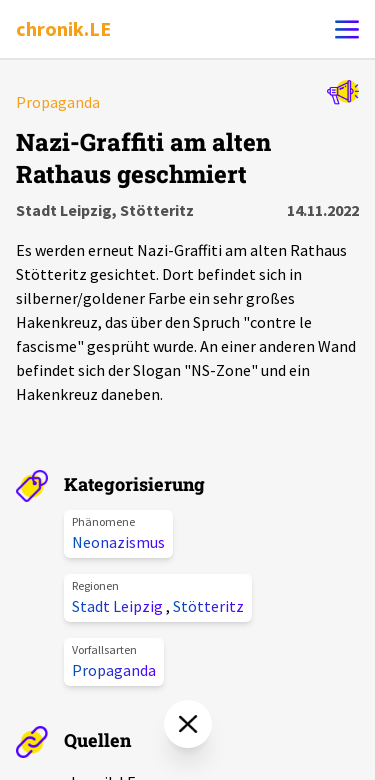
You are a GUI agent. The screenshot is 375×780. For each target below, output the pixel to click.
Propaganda (114, 670)
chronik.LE (63, 28)
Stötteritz (208, 606)
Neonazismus (118, 542)
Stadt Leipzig (119, 606)
